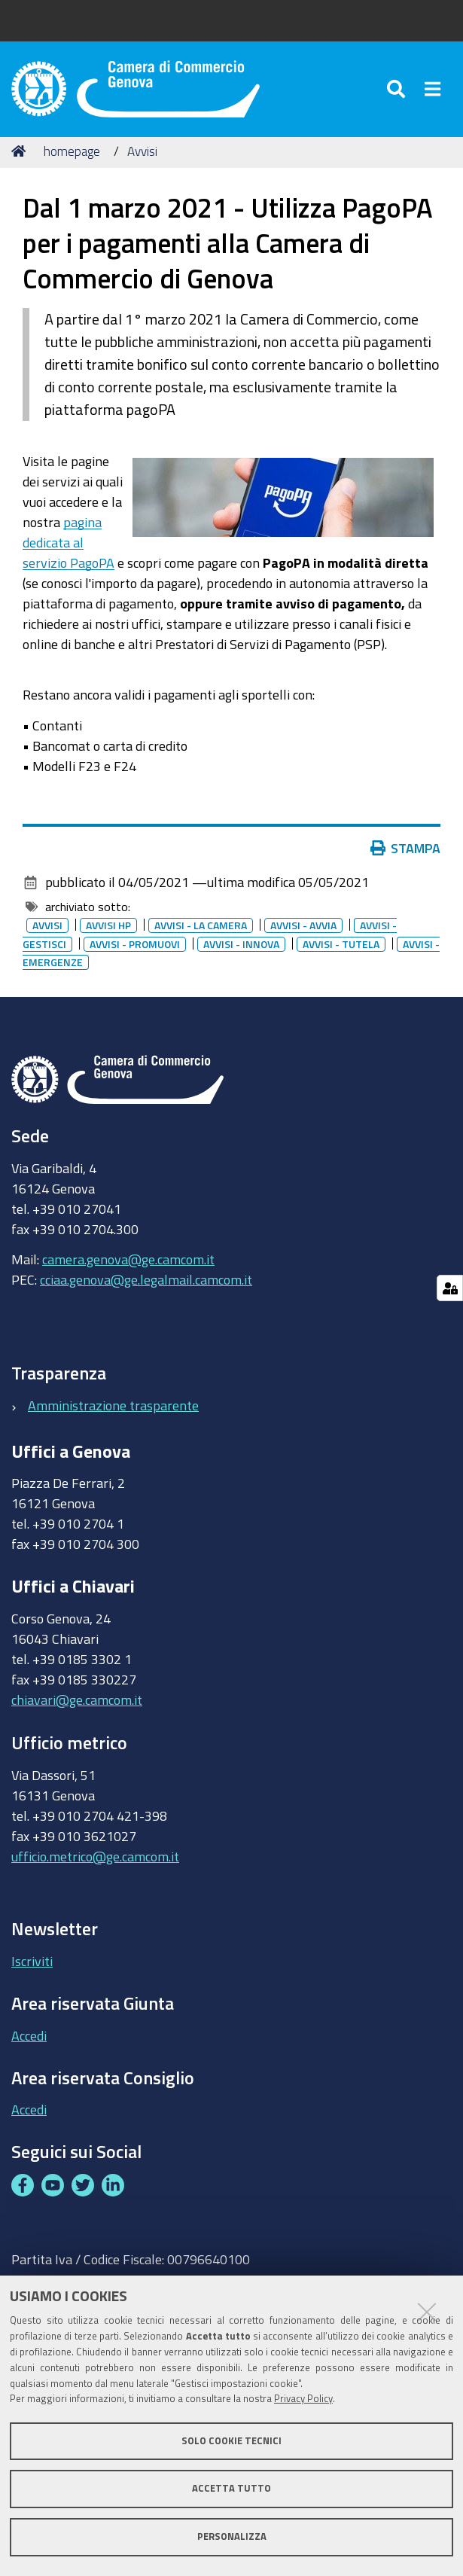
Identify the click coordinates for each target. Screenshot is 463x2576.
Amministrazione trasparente (113, 1406)
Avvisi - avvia (303, 927)
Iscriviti (32, 1962)
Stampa (405, 850)
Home (21, 152)
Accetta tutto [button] (231, 2488)
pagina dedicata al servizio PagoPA (68, 544)
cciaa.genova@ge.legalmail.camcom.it (146, 1281)
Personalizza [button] (232, 2536)
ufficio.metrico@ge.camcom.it (95, 1857)
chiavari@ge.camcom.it (76, 1701)
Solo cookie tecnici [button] (231, 2441)
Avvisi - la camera (200, 927)
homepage (72, 152)
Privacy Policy (303, 2399)
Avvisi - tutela (341, 945)
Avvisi (142, 152)
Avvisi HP (108, 927)
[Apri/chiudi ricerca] (397, 90)
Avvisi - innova (241, 945)
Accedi (29, 2037)
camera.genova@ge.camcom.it (128, 1261)
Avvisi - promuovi (135, 945)
